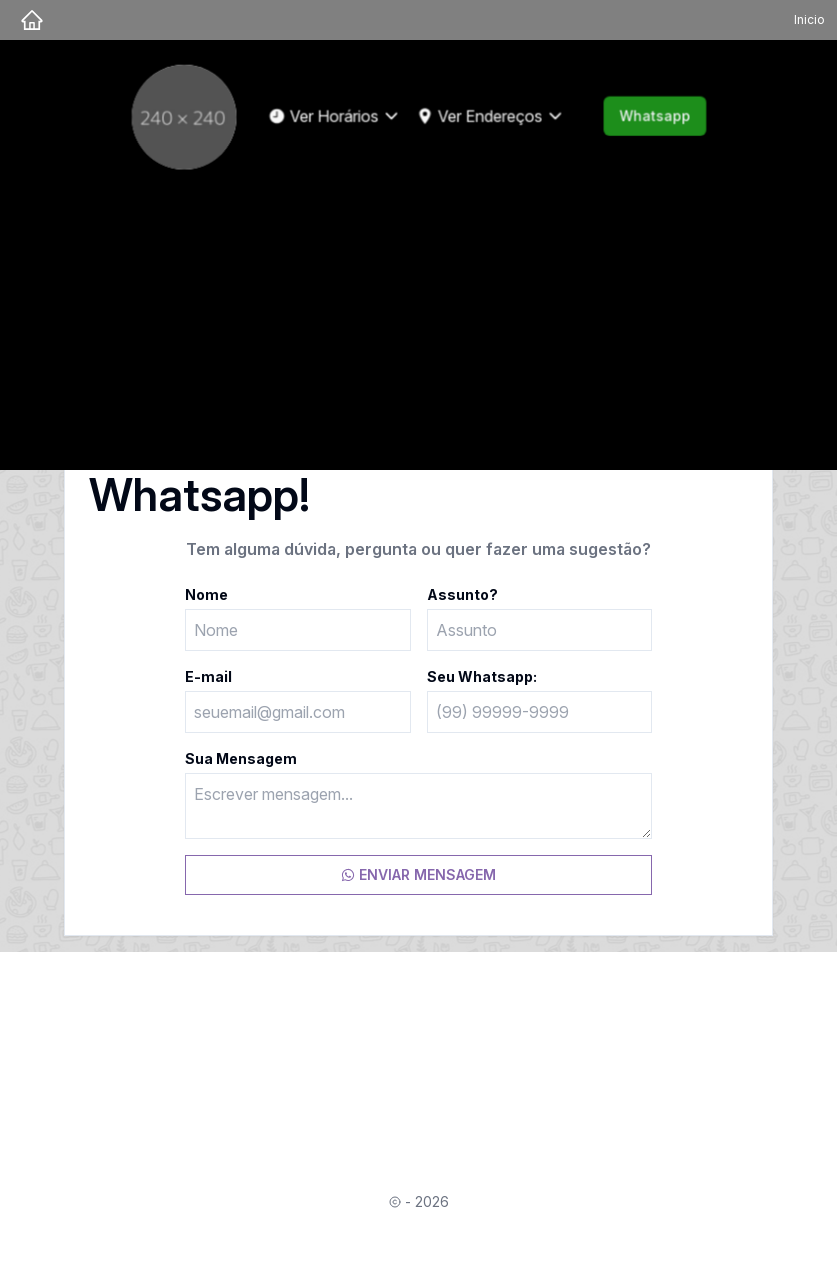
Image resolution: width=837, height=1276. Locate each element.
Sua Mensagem (241, 758)
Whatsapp (651, 115)
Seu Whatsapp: (482, 676)
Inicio (809, 19)
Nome (206, 594)
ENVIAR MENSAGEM (418, 874)
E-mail (208, 676)
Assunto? (462, 594)
